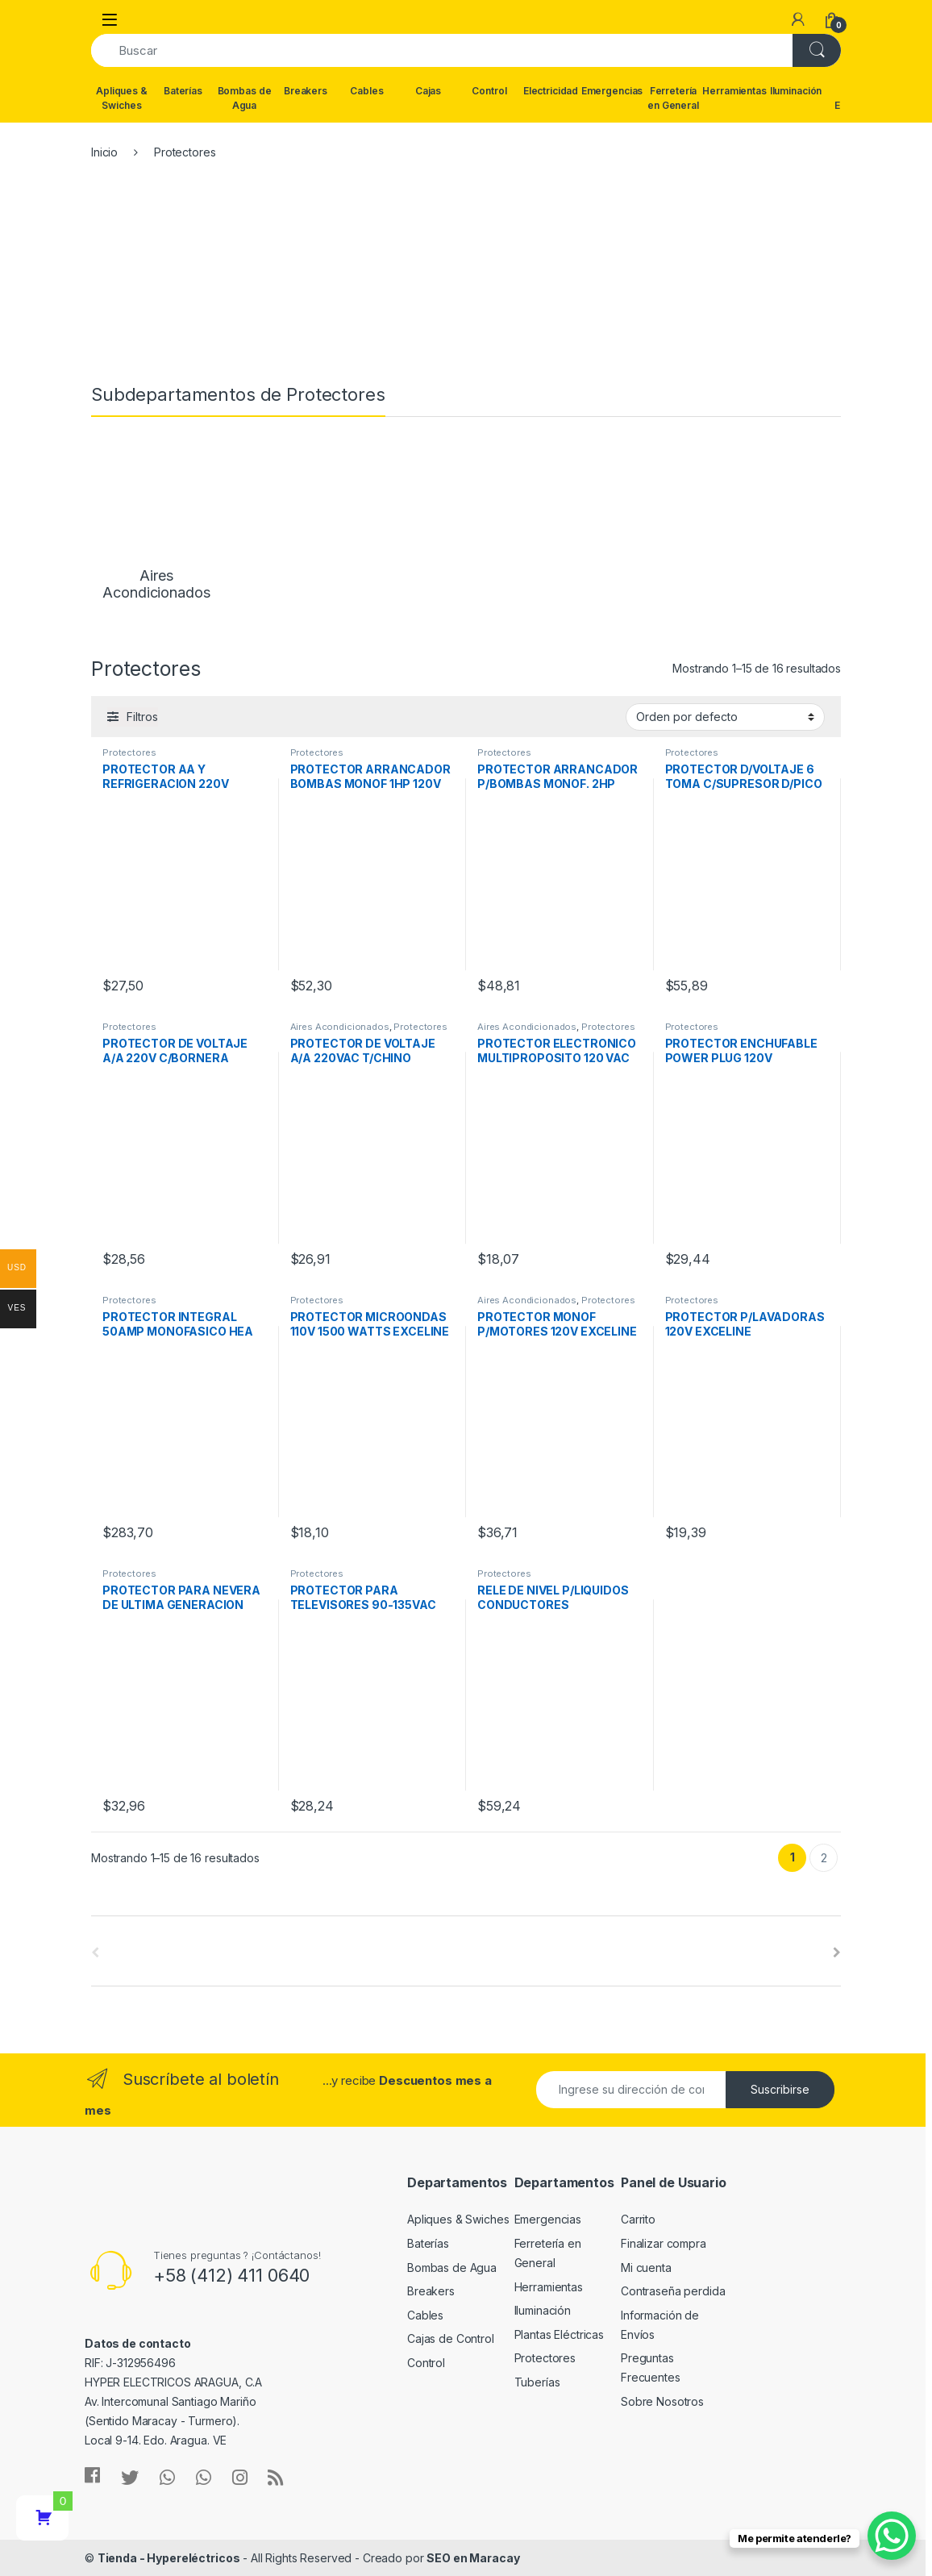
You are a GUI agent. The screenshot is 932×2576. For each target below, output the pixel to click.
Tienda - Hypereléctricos (169, 2558)
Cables (366, 91)
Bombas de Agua (245, 98)
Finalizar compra (663, 2243)
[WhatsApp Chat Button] (892, 2535)
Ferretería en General (673, 98)
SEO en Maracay (472, 2558)
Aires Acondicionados (339, 1026)
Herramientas (734, 91)
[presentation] (837, 1952)
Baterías (183, 91)
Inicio (104, 152)
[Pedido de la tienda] (725, 717)
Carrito (638, 2219)
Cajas (428, 91)
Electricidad (550, 91)
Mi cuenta (646, 2267)
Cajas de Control (450, 2338)
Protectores (129, 752)
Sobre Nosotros (662, 2401)
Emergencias (612, 91)
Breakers (305, 91)
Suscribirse (780, 2089)
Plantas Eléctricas (559, 2334)
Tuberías (537, 2382)
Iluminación (796, 91)
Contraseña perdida (673, 2291)
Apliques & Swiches (122, 98)
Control (489, 91)
